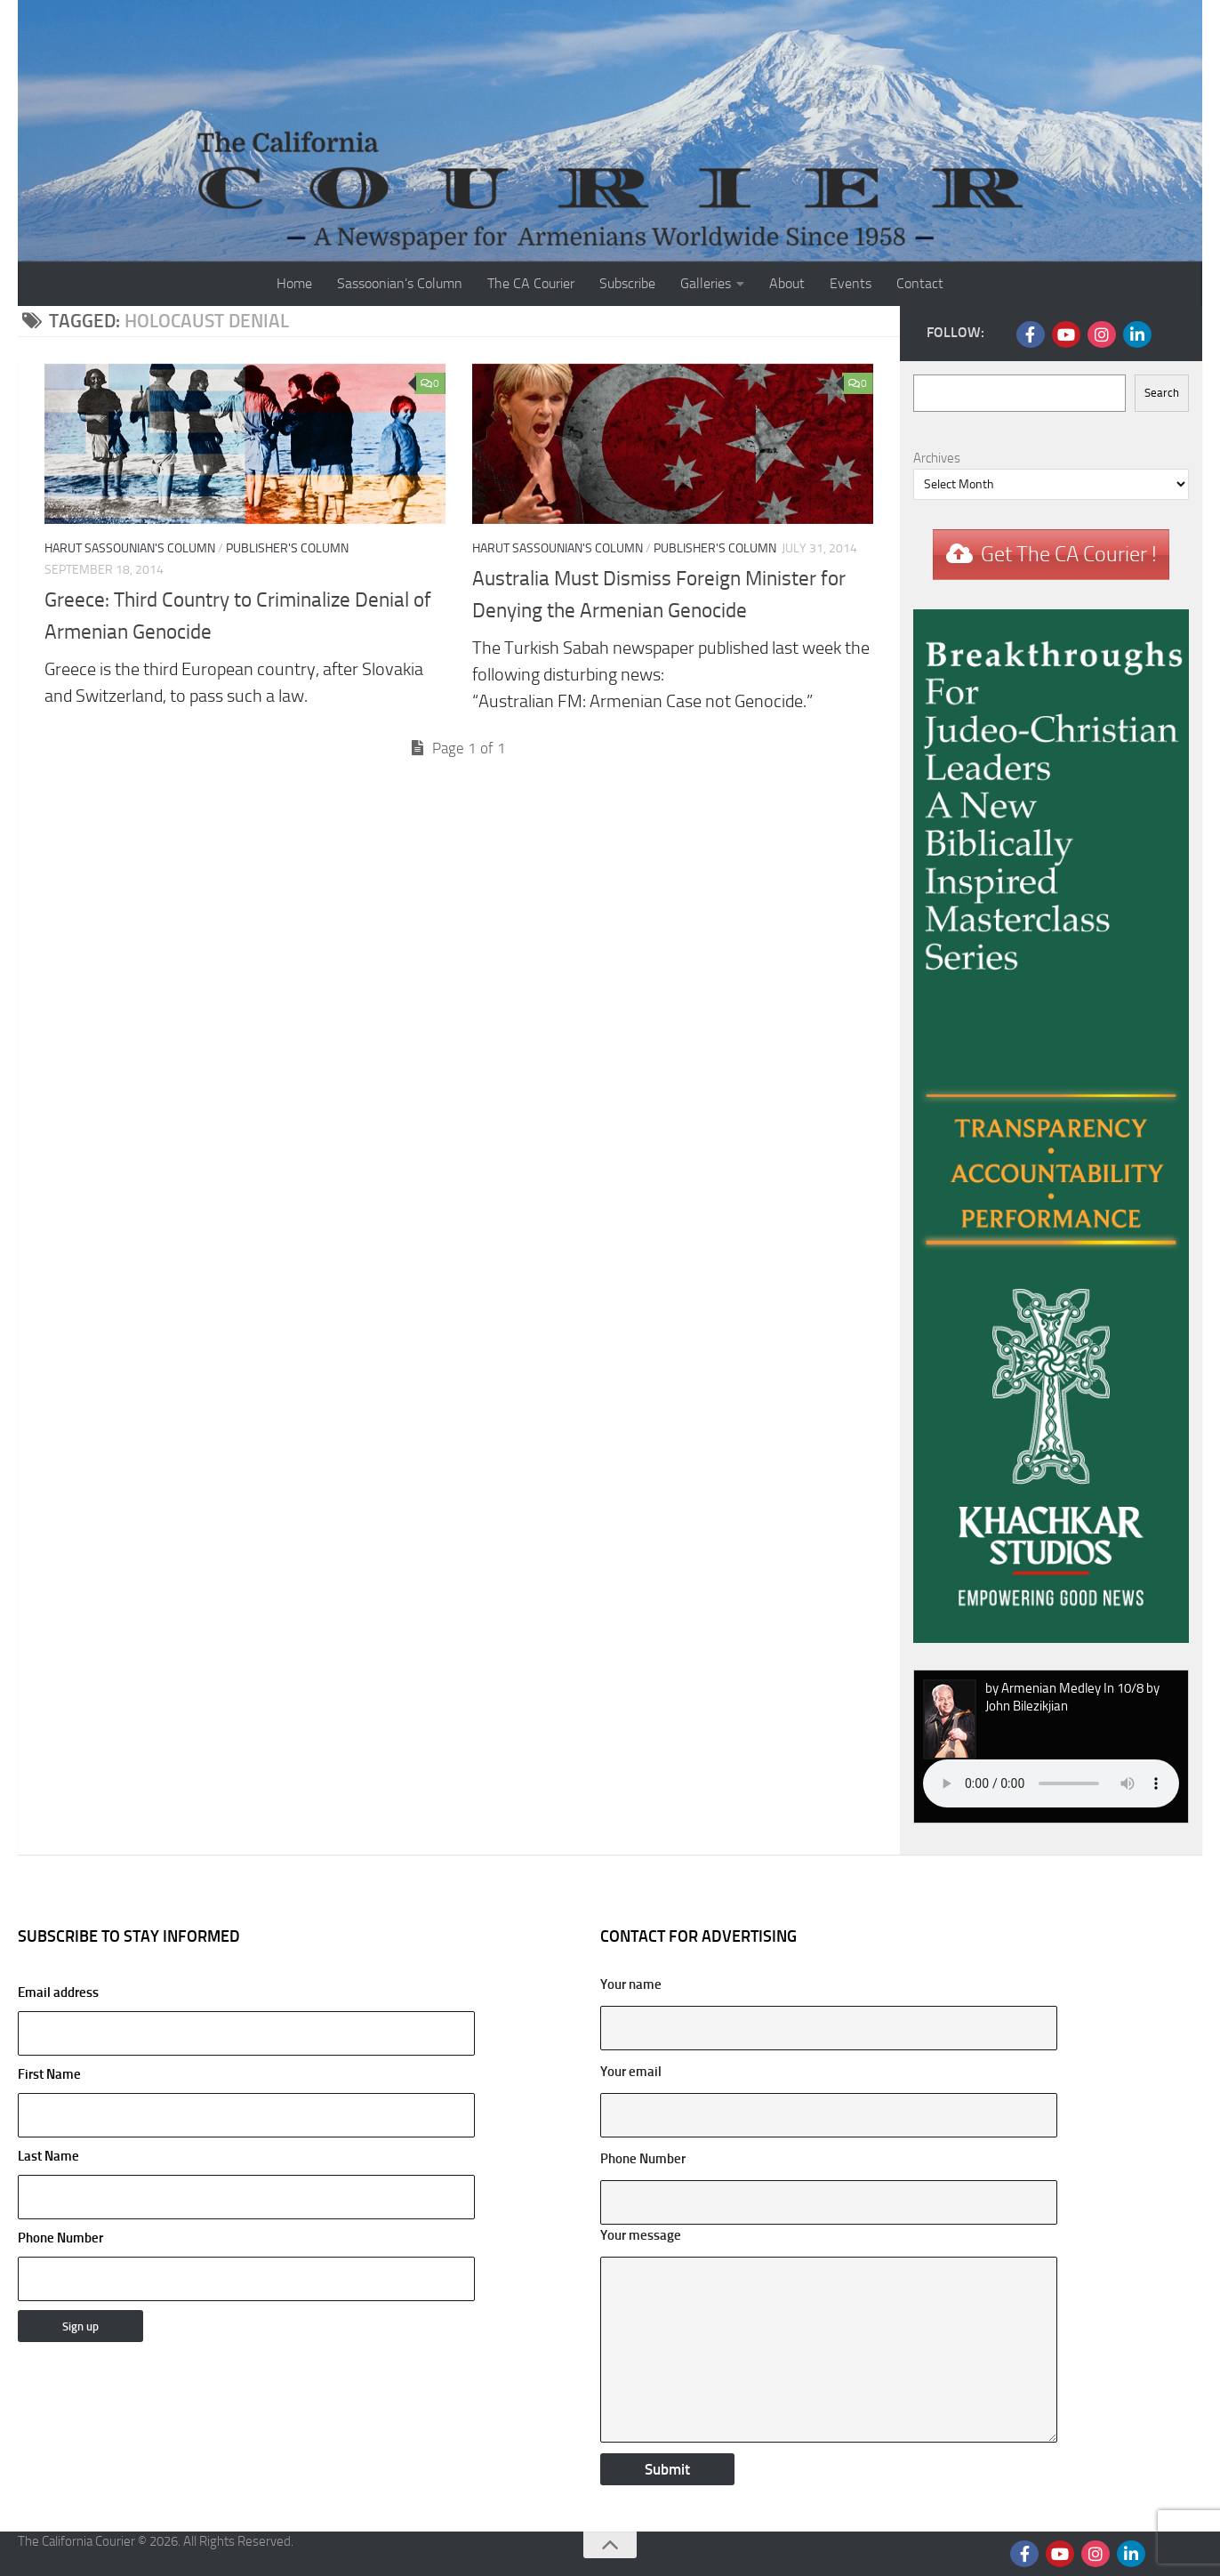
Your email (631, 2072)
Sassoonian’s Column (399, 283)
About (787, 283)
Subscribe (627, 283)
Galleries (705, 283)
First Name (49, 2074)
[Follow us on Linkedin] (1137, 334)
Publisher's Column (287, 548)
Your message (640, 2235)
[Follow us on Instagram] (1102, 334)
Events (850, 283)
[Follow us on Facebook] (1030, 334)
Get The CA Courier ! (1069, 554)
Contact (919, 283)
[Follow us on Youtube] (1066, 334)
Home (294, 283)
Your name (631, 1984)
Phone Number (60, 2238)
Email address (246, 2020)
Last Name (48, 2156)
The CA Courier (530, 283)
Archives (936, 458)
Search (1161, 392)
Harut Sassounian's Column (129, 548)
